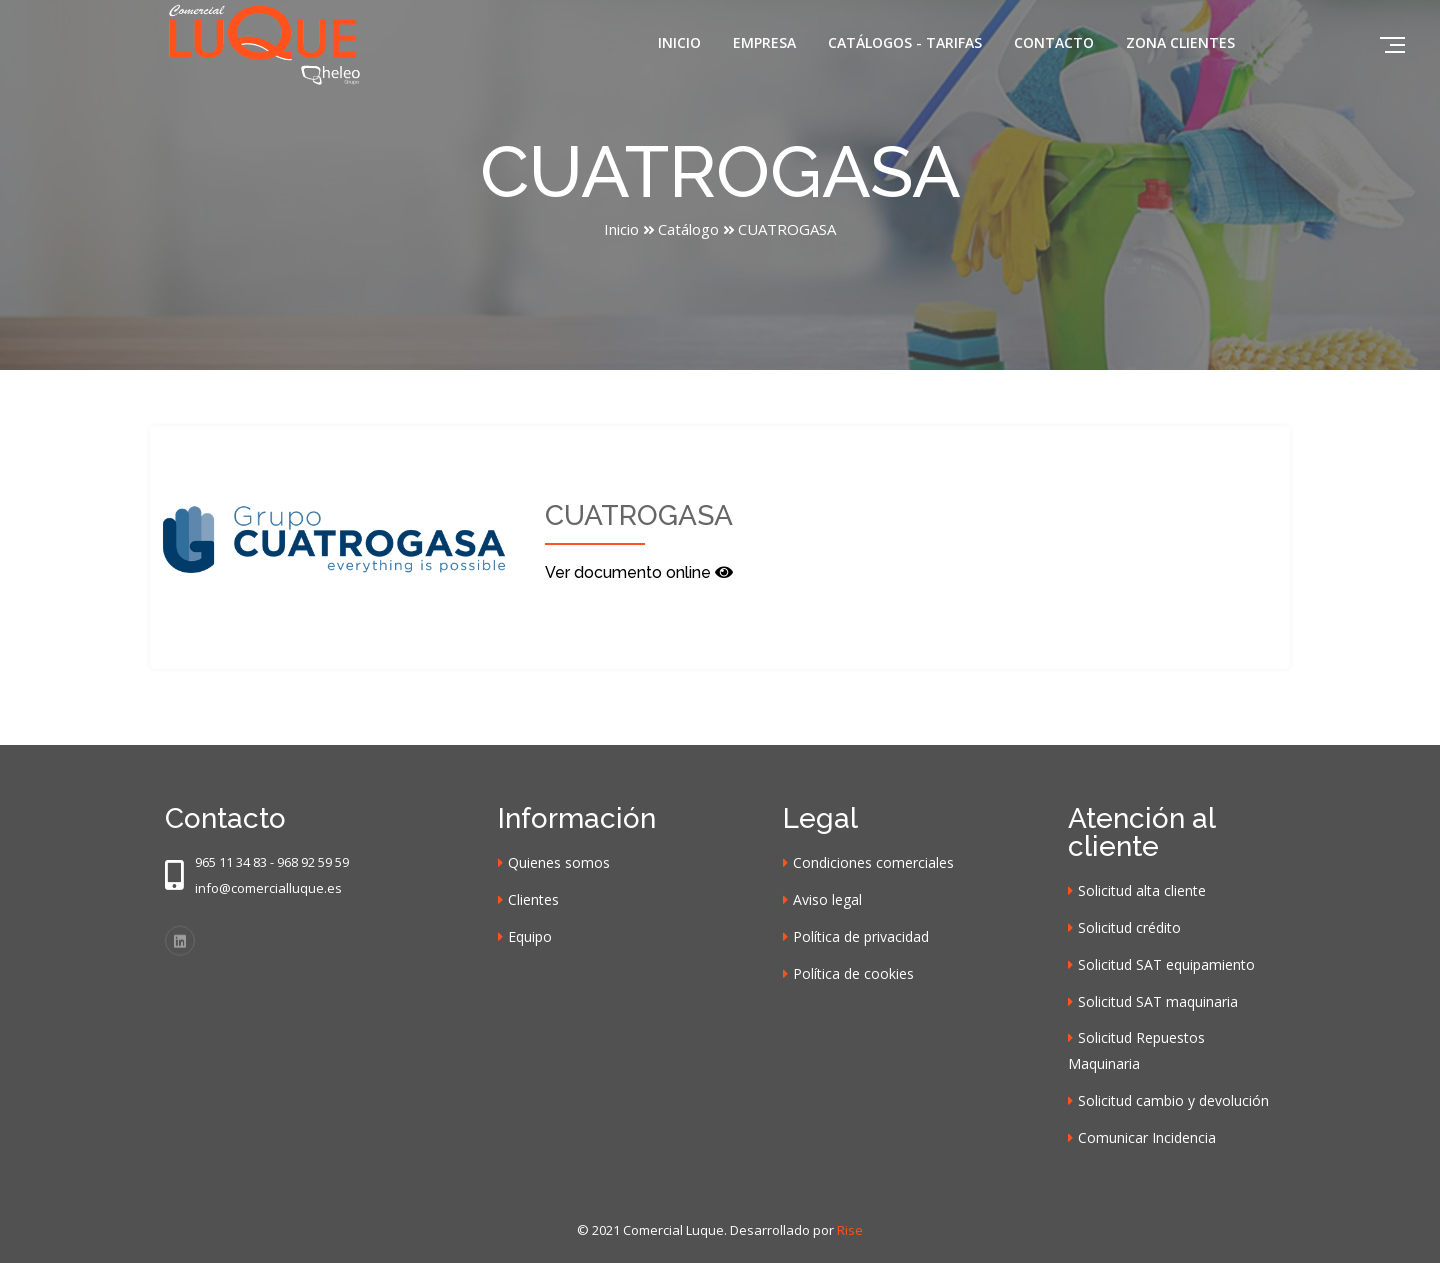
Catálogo (688, 229)
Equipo (530, 936)
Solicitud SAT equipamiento (1166, 964)
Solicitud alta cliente (1142, 890)
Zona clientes (1180, 42)
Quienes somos (559, 862)
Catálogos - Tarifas (905, 42)
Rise (850, 1230)
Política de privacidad (861, 936)
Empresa (764, 42)
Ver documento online (639, 572)
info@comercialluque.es (268, 888)
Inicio (679, 42)
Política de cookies (853, 973)
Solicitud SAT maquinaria (1158, 1001)
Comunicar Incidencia (1147, 1137)
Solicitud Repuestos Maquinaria (1136, 1050)
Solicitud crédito (1129, 927)
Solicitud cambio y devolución (1173, 1100)
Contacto (1054, 42)
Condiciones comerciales (873, 862)
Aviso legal (827, 899)
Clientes (533, 899)
